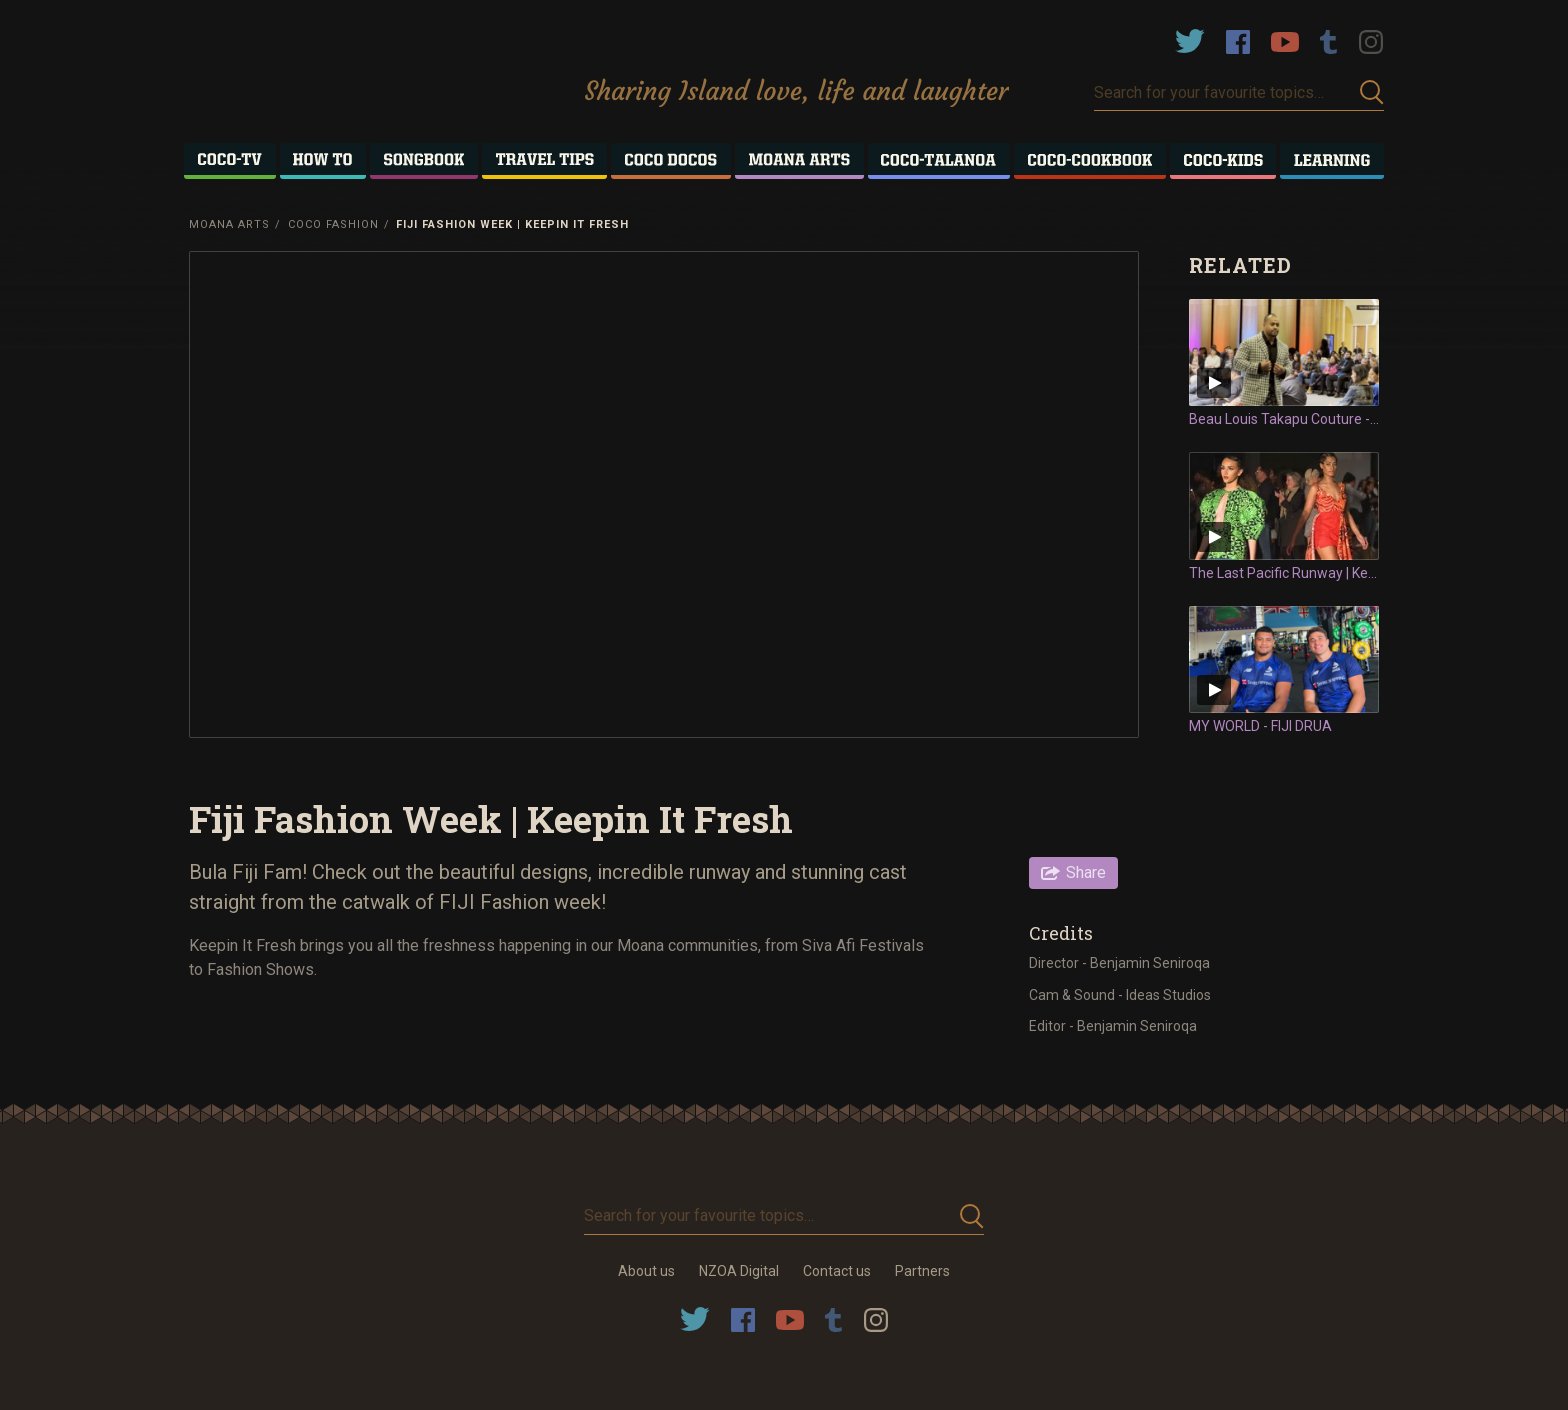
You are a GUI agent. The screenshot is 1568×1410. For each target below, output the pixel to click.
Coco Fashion (333, 224)
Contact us (837, 1271)
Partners (922, 1271)
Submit (1372, 92)
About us (646, 1271)
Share (1086, 872)
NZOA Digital (739, 1271)
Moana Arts (229, 224)
